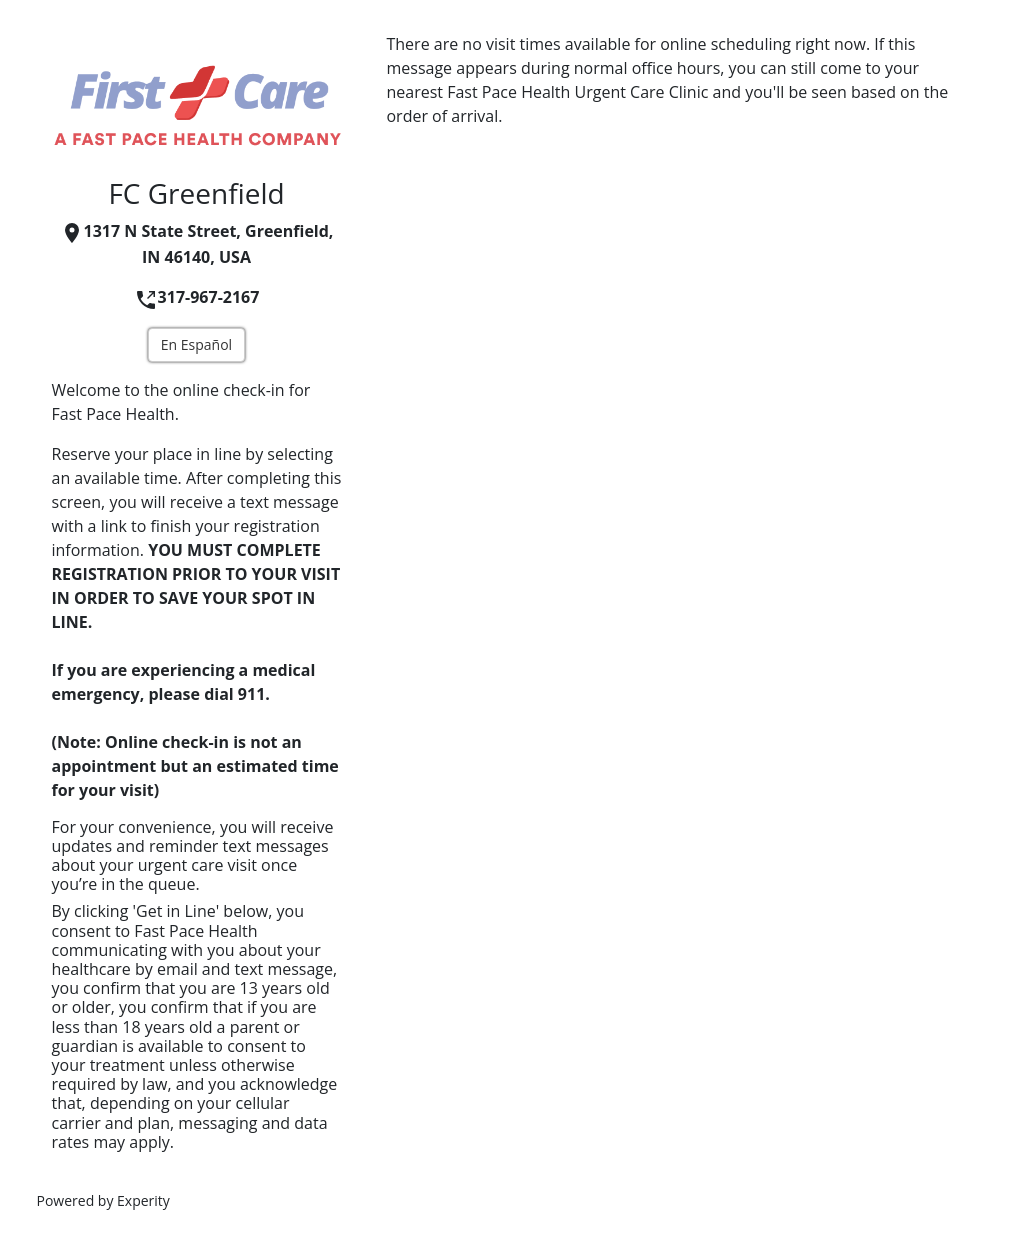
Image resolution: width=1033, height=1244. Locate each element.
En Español (196, 344)
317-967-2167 (197, 297)
